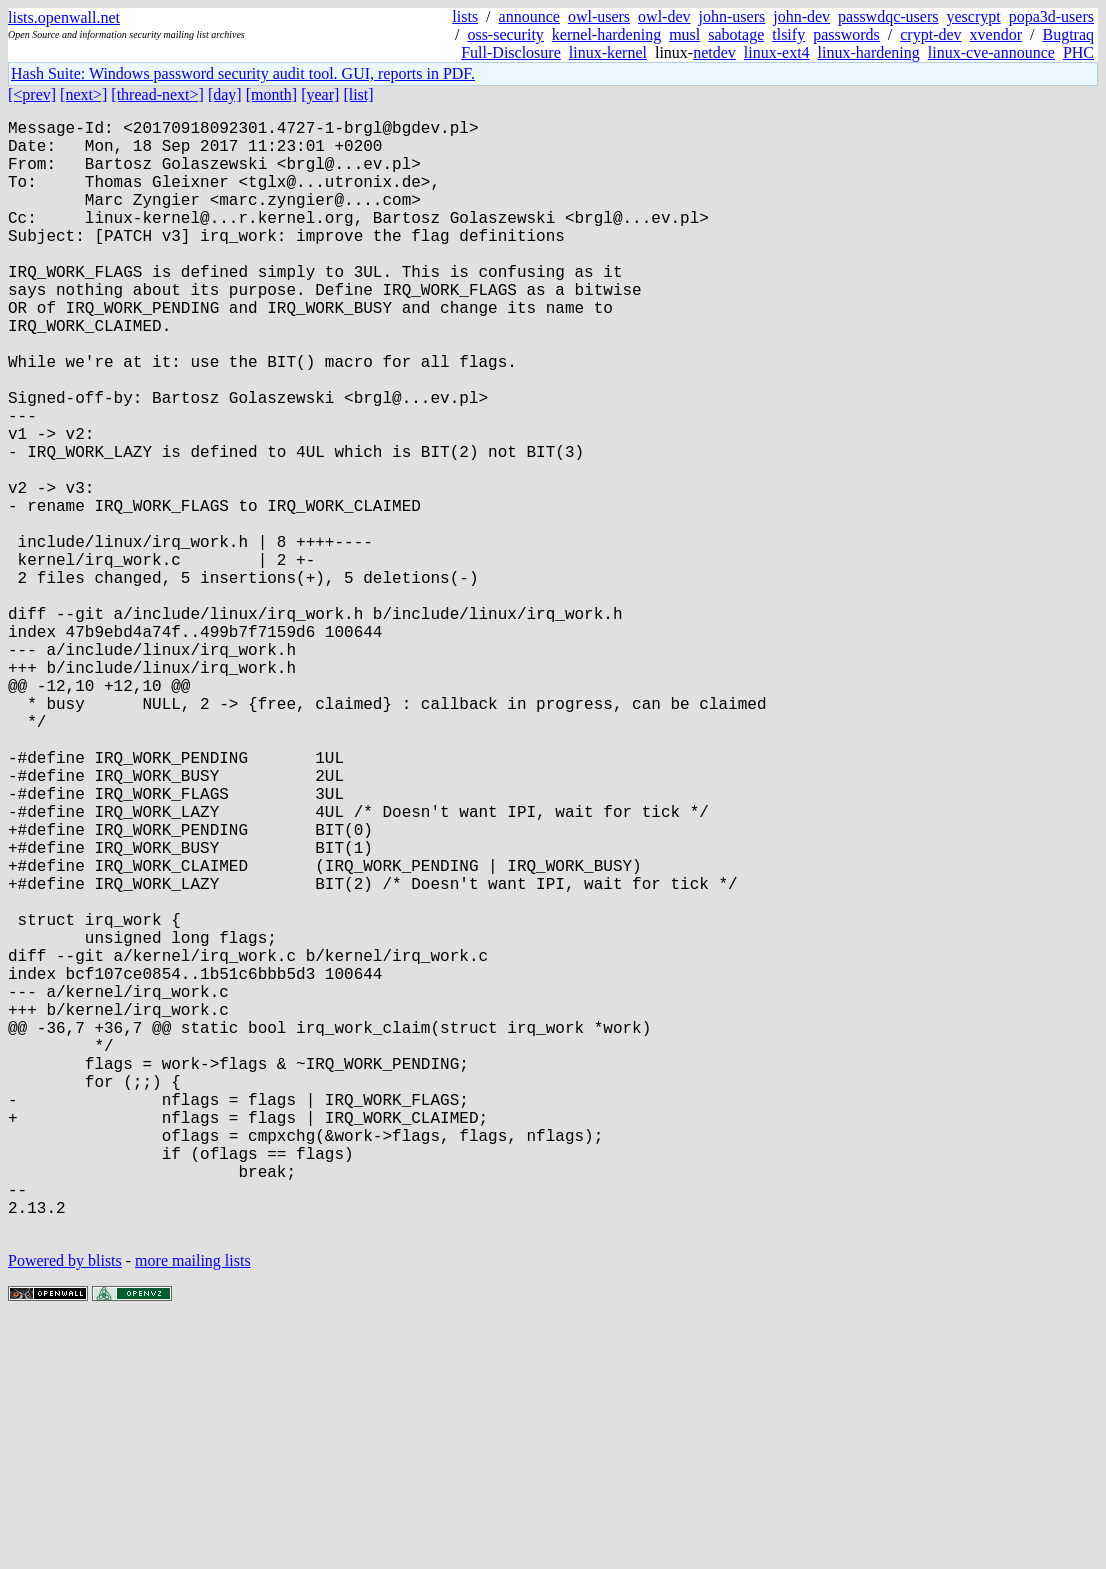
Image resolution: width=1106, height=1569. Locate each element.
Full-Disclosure (511, 52)
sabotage (736, 34)
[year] (320, 94)
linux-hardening (869, 52)
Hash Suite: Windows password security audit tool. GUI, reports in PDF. (243, 73)
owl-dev (664, 16)
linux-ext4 (777, 52)
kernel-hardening (606, 34)
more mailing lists (193, 1508)
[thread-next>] (157, 94)
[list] (358, 94)
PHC (1078, 52)
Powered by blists (65, 1508)
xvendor (996, 34)
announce (529, 16)
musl (684, 34)
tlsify (788, 34)
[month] (272, 94)
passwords (846, 34)
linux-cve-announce (991, 52)
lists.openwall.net (64, 17)
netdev (714, 52)
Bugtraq (1068, 34)
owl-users (599, 16)
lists (465, 16)
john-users (732, 16)
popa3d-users (1051, 16)
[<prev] (32, 94)
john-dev (801, 16)
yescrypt (973, 16)
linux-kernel (608, 52)
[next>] (83, 94)
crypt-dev (930, 34)
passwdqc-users (888, 16)
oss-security (505, 34)
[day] (225, 94)
